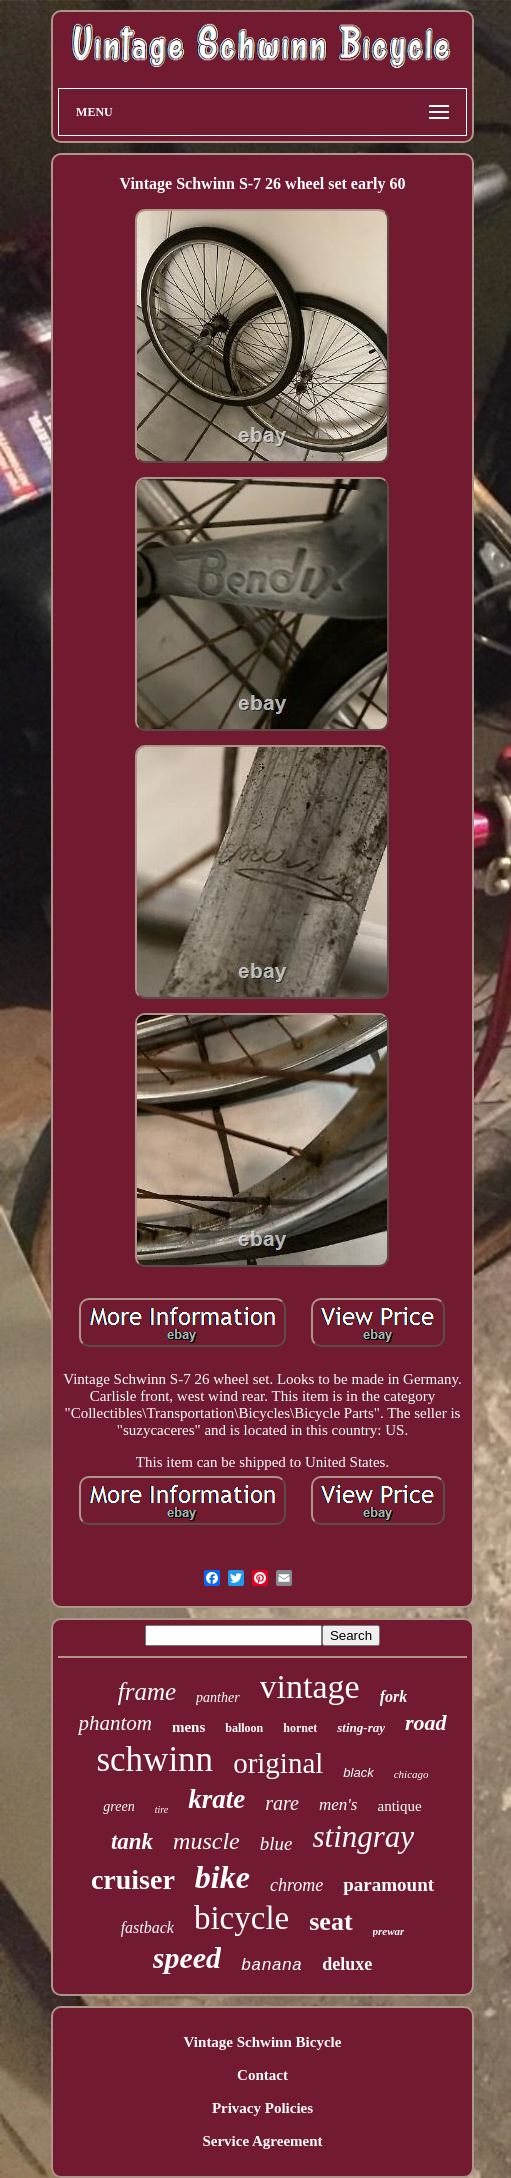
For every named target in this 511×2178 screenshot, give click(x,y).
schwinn (154, 1759)
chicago (411, 1774)
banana (271, 1965)
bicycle (241, 1918)
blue (276, 1843)
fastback (147, 1927)
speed (187, 1957)
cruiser (133, 1879)
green (118, 1806)
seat (330, 1921)
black (358, 1772)
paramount (388, 1884)
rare (282, 1803)
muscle (206, 1841)
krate (216, 1799)
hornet (300, 1728)
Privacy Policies (262, 2108)
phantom (115, 1723)
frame (147, 1691)
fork (394, 1696)
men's (338, 1804)
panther (218, 1697)
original (278, 1763)
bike (222, 1877)
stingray (363, 1836)
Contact (262, 2075)
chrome (296, 1885)
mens (188, 1727)
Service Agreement (262, 2141)
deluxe (347, 1964)
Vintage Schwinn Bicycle (263, 2042)
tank (132, 1841)
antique (399, 1806)
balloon (244, 1728)
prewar (389, 1931)
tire (162, 1809)
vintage (310, 1686)
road (426, 1722)
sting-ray (361, 1727)
